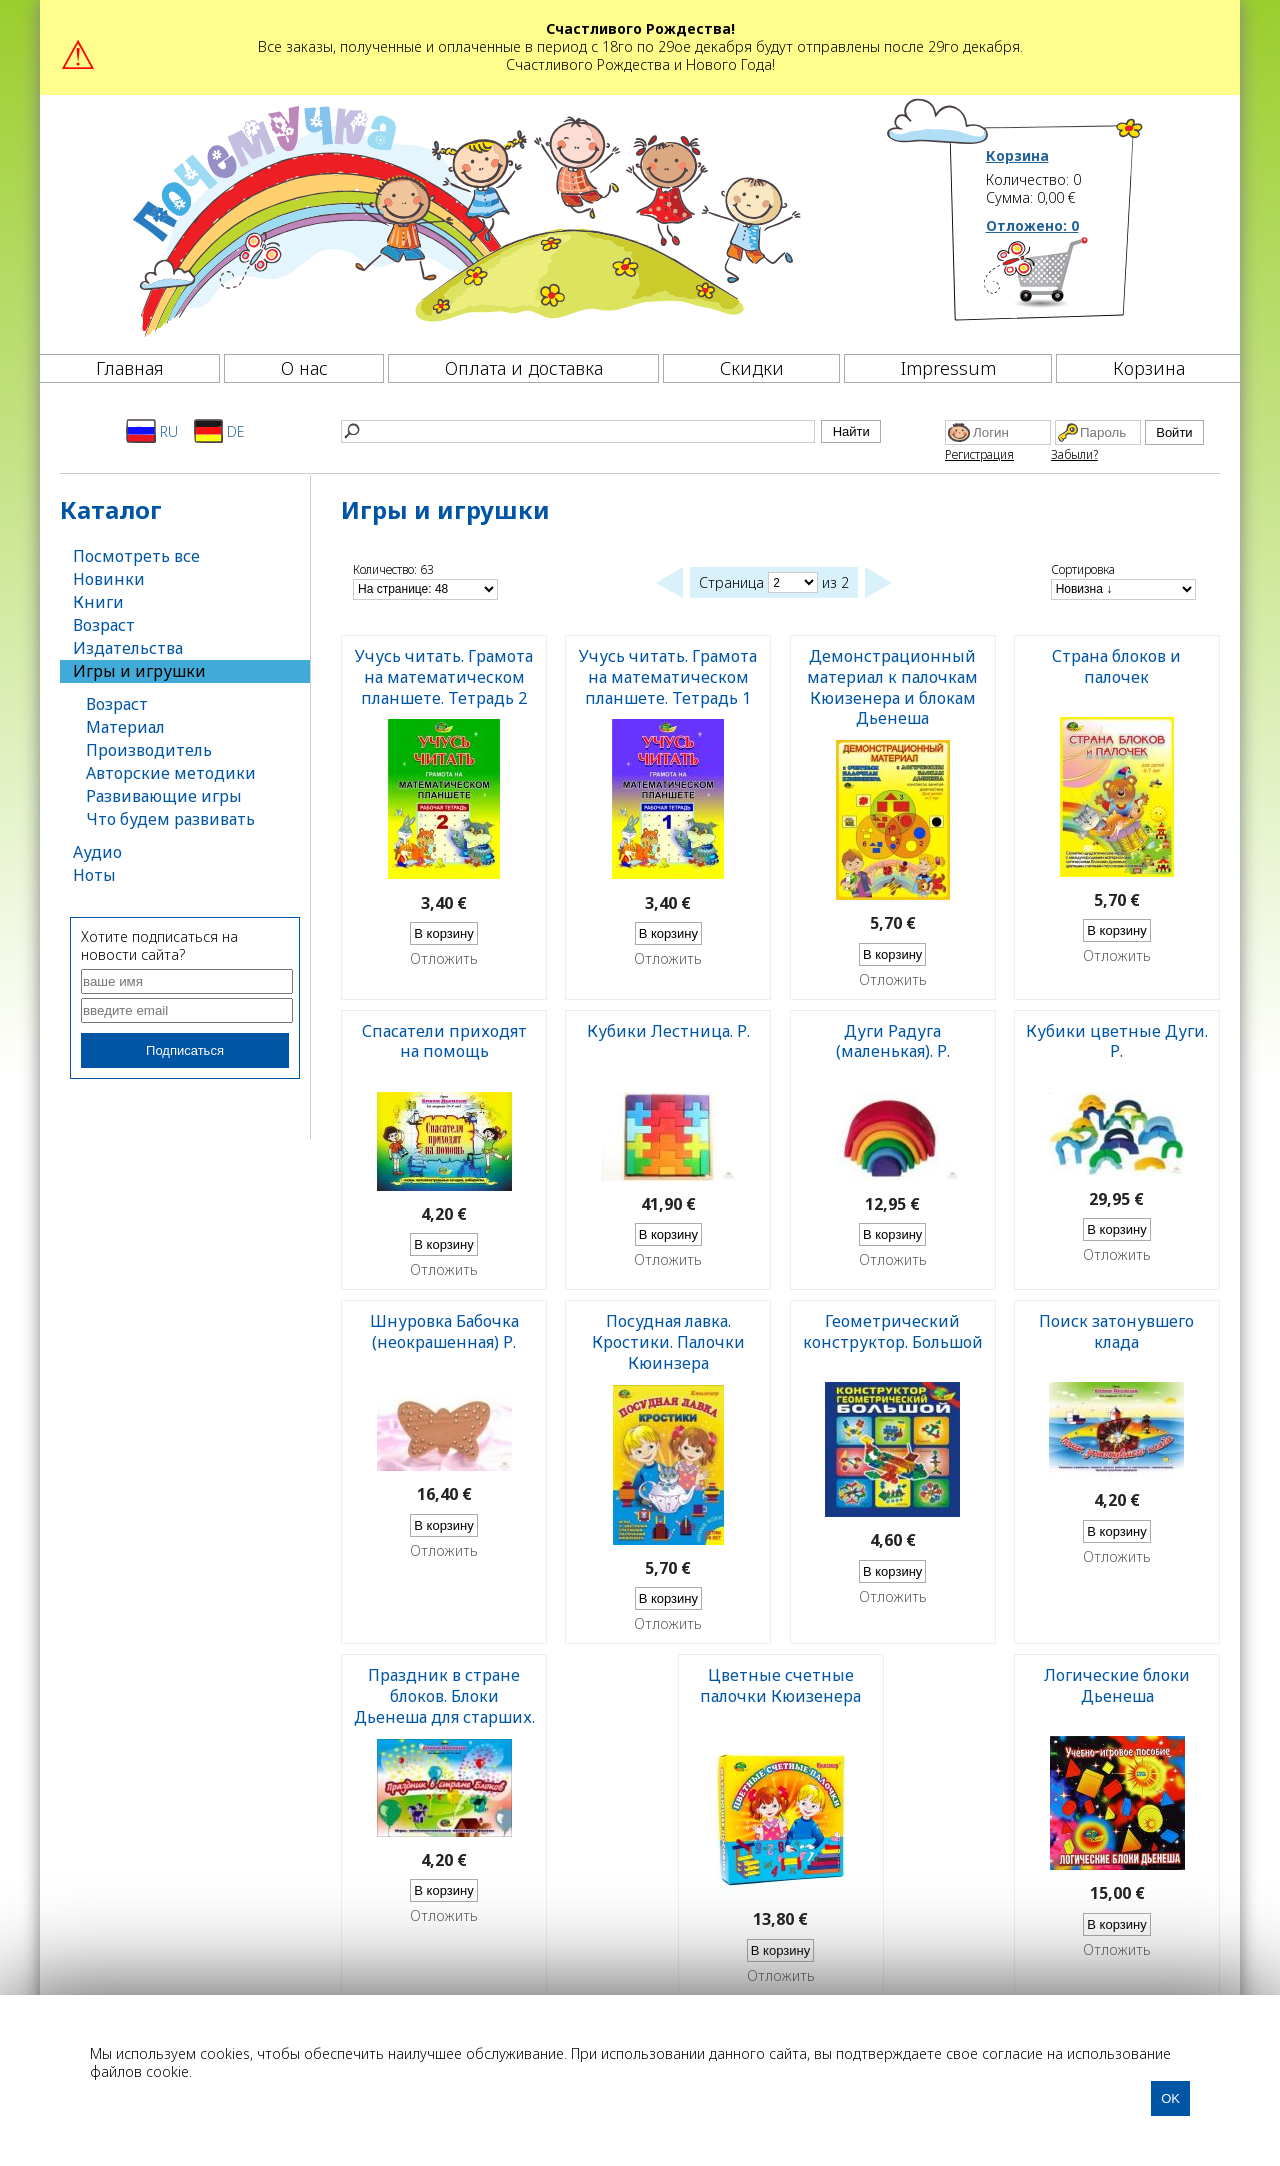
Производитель (149, 750)
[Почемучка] (464, 219)
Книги (98, 602)
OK (1170, 2098)
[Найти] (578, 431)
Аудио (97, 852)
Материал (125, 727)
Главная (130, 368)
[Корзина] (1065, 279)
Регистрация (979, 454)
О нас (304, 368)
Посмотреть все (136, 556)
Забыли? (1074, 454)
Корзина (1017, 156)
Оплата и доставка (524, 368)
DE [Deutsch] (219, 431)
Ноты (94, 875)
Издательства (128, 648)
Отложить (444, 959)
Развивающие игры (164, 796)
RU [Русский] (152, 431)
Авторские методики (171, 773)
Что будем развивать (170, 819)
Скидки (752, 368)
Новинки (109, 579)
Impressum (948, 368)
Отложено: (1032, 225)
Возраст (104, 625)
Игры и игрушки (139, 671)
